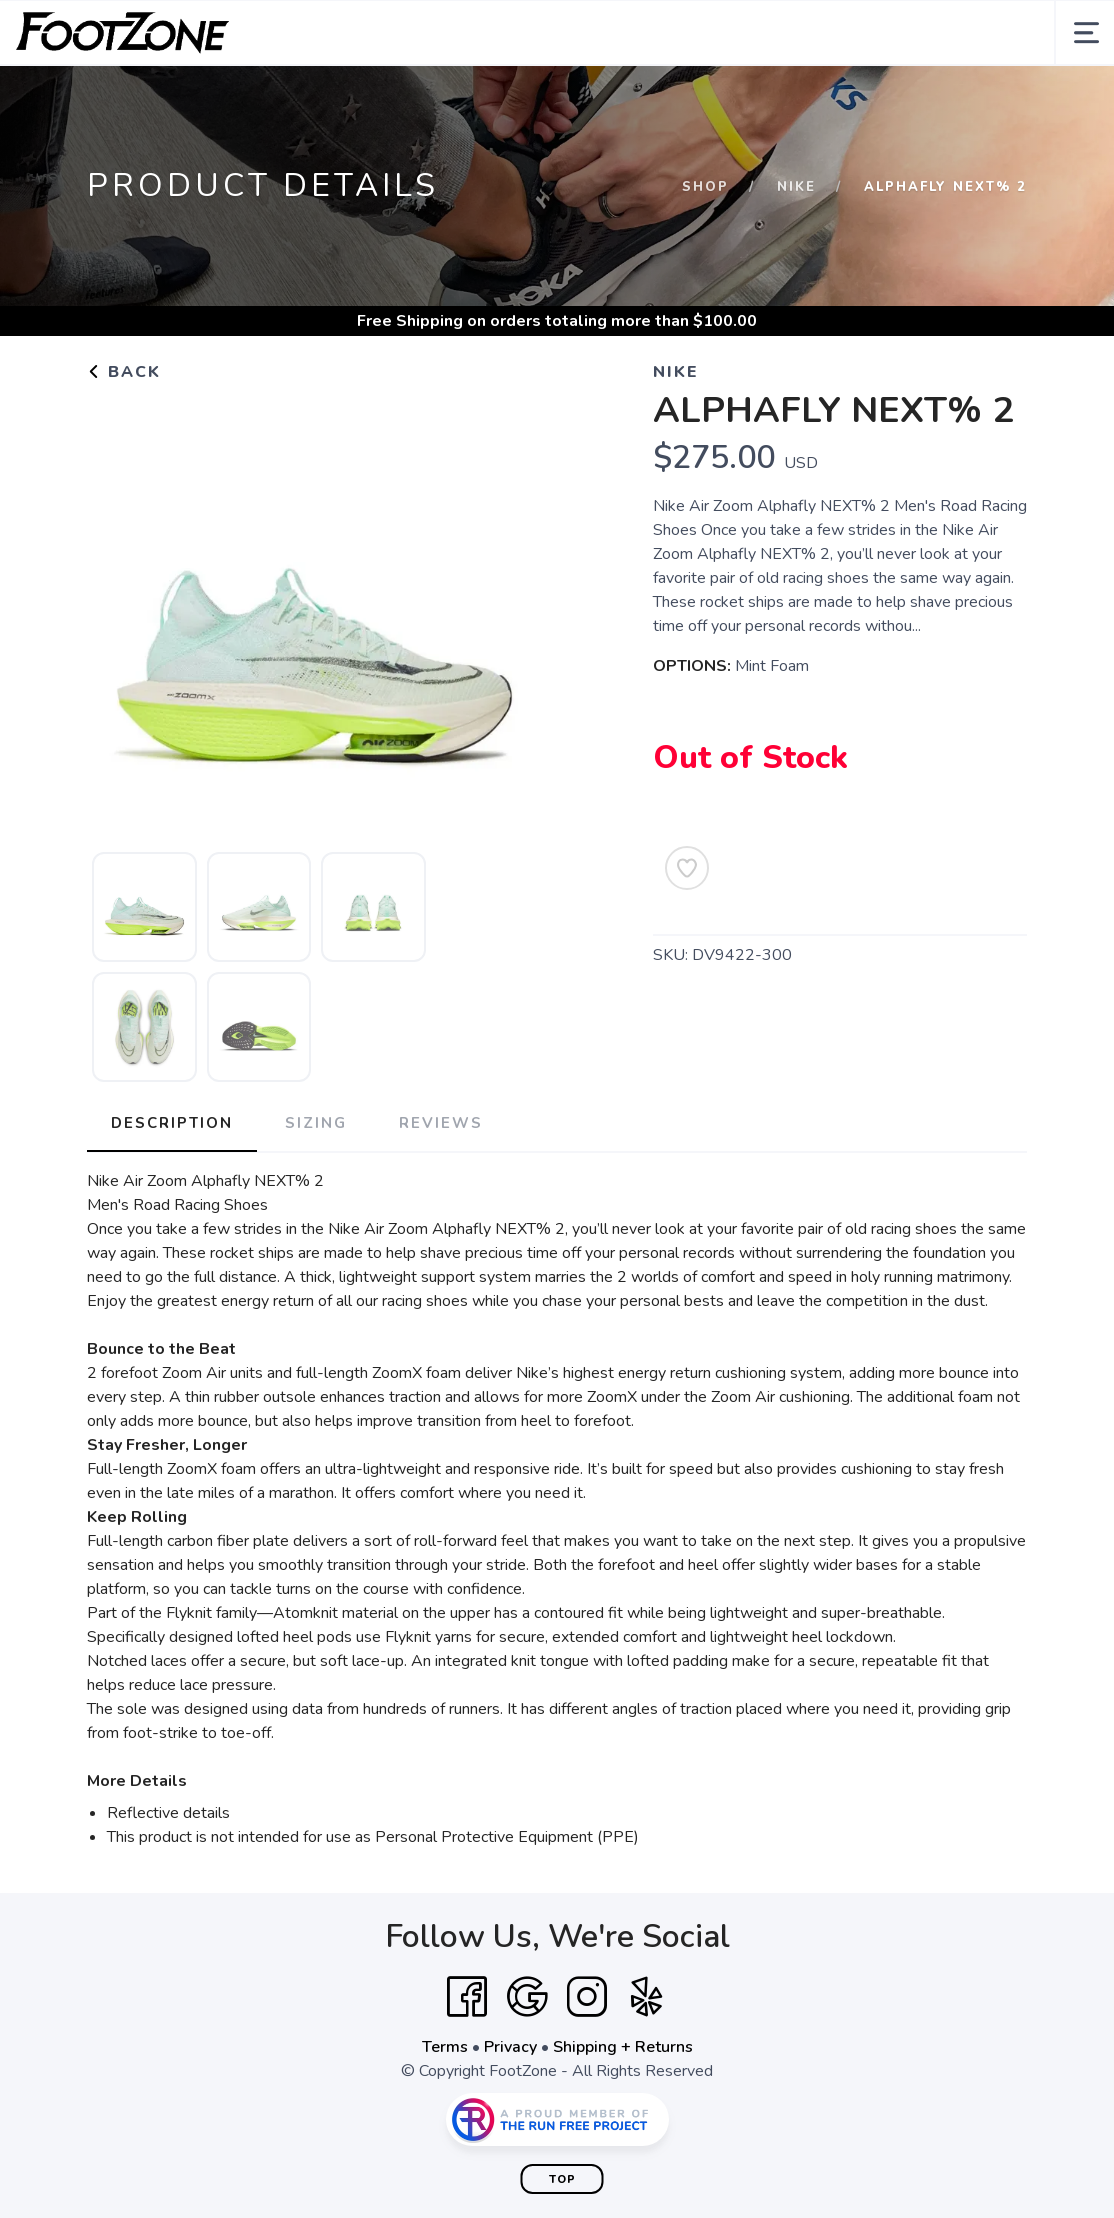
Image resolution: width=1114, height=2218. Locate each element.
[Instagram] (587, 1997)
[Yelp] (647, 1997)
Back (124, 372)
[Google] (527, 1997)
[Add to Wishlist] (687, 868)
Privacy (510, 2047)
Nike (796, 187)
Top (562, 2179)
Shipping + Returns (623, 2047)
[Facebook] (467, 1997)
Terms (445, 2047)
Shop (705, 187)
